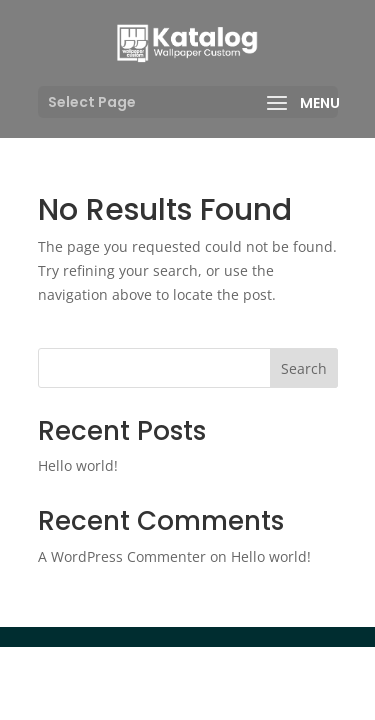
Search (304, 368)
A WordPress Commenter (122, 556)
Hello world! (78, 465)
